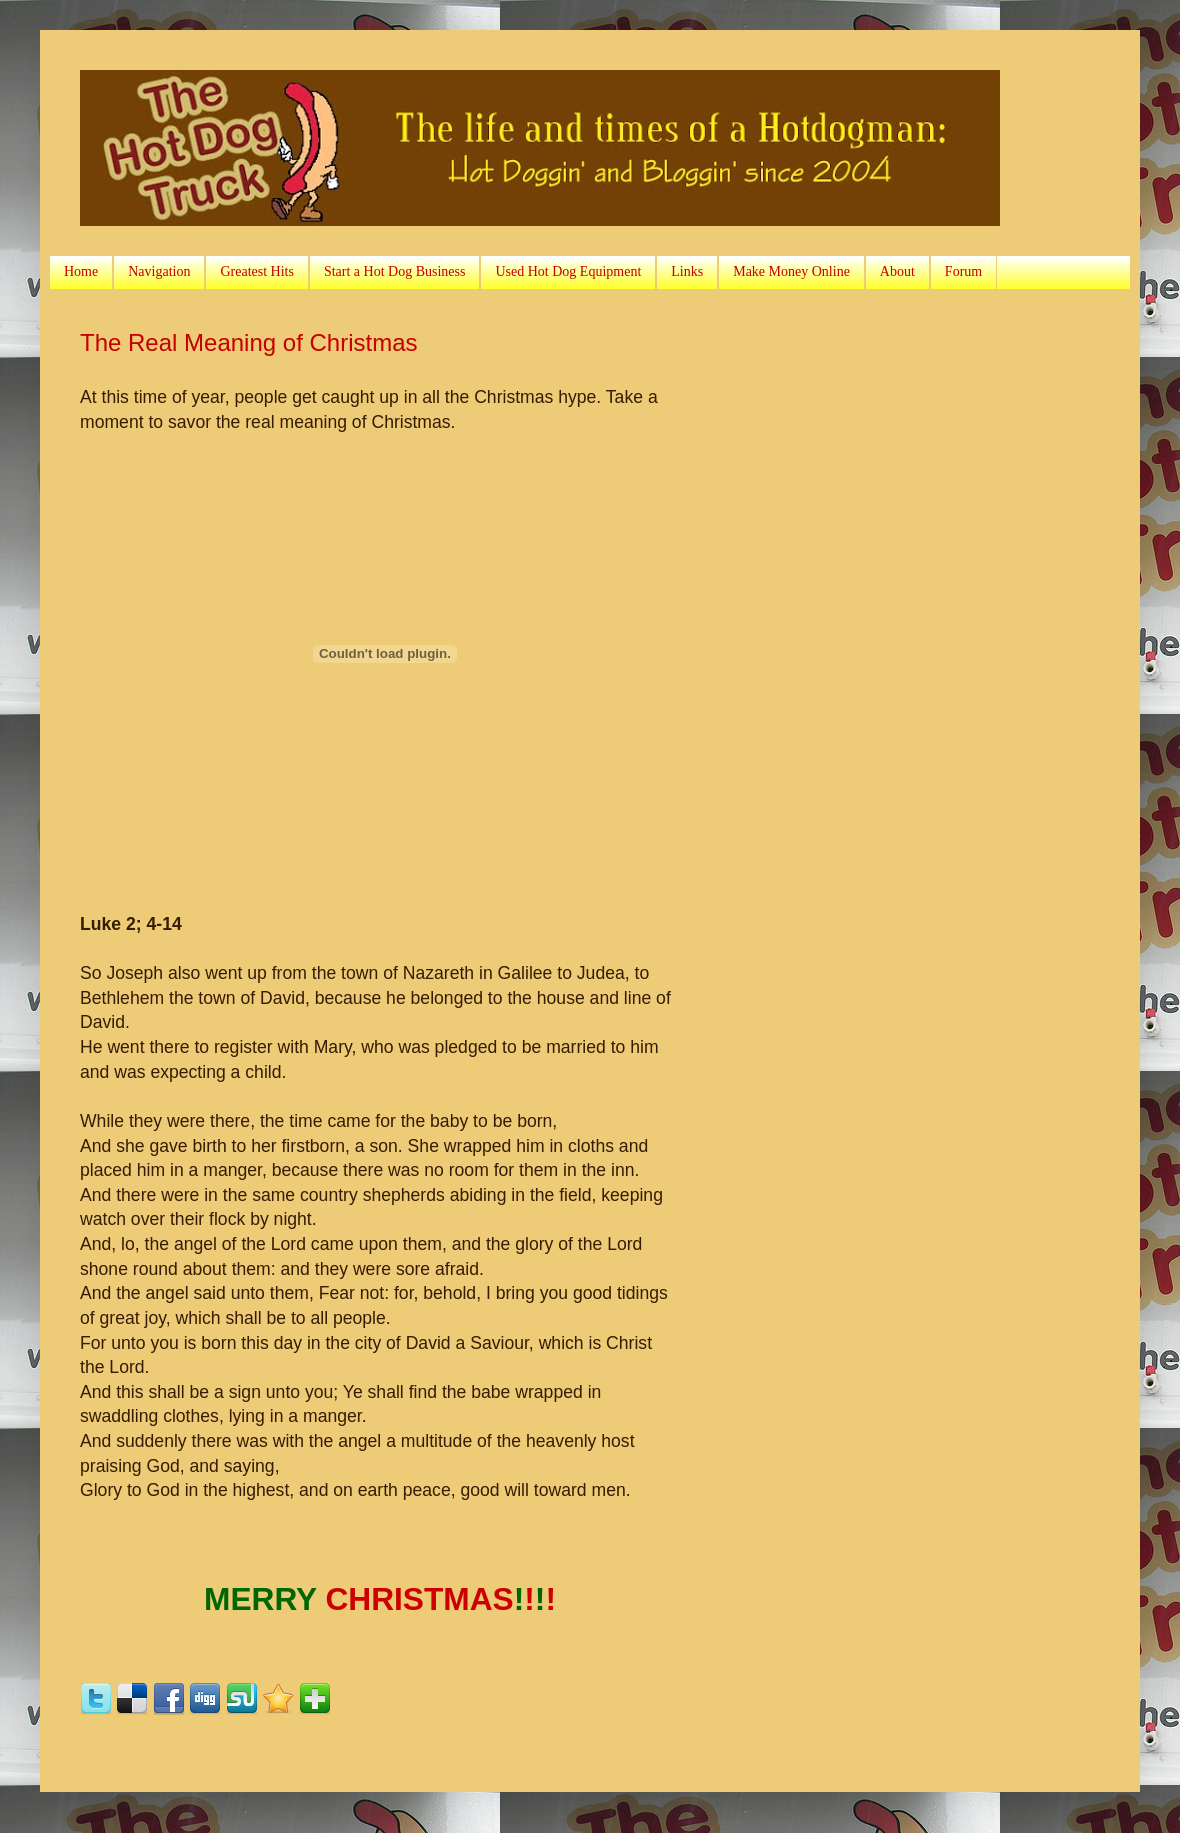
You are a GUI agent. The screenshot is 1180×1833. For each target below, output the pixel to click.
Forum (963, 271)
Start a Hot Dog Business (395, 271)
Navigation (159, 271)
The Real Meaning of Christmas (248, 342)
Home (81, 271)
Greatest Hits (256, 271)
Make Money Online (791, 271)
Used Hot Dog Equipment (568, 271)
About (897, 271)
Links (687, 271)
